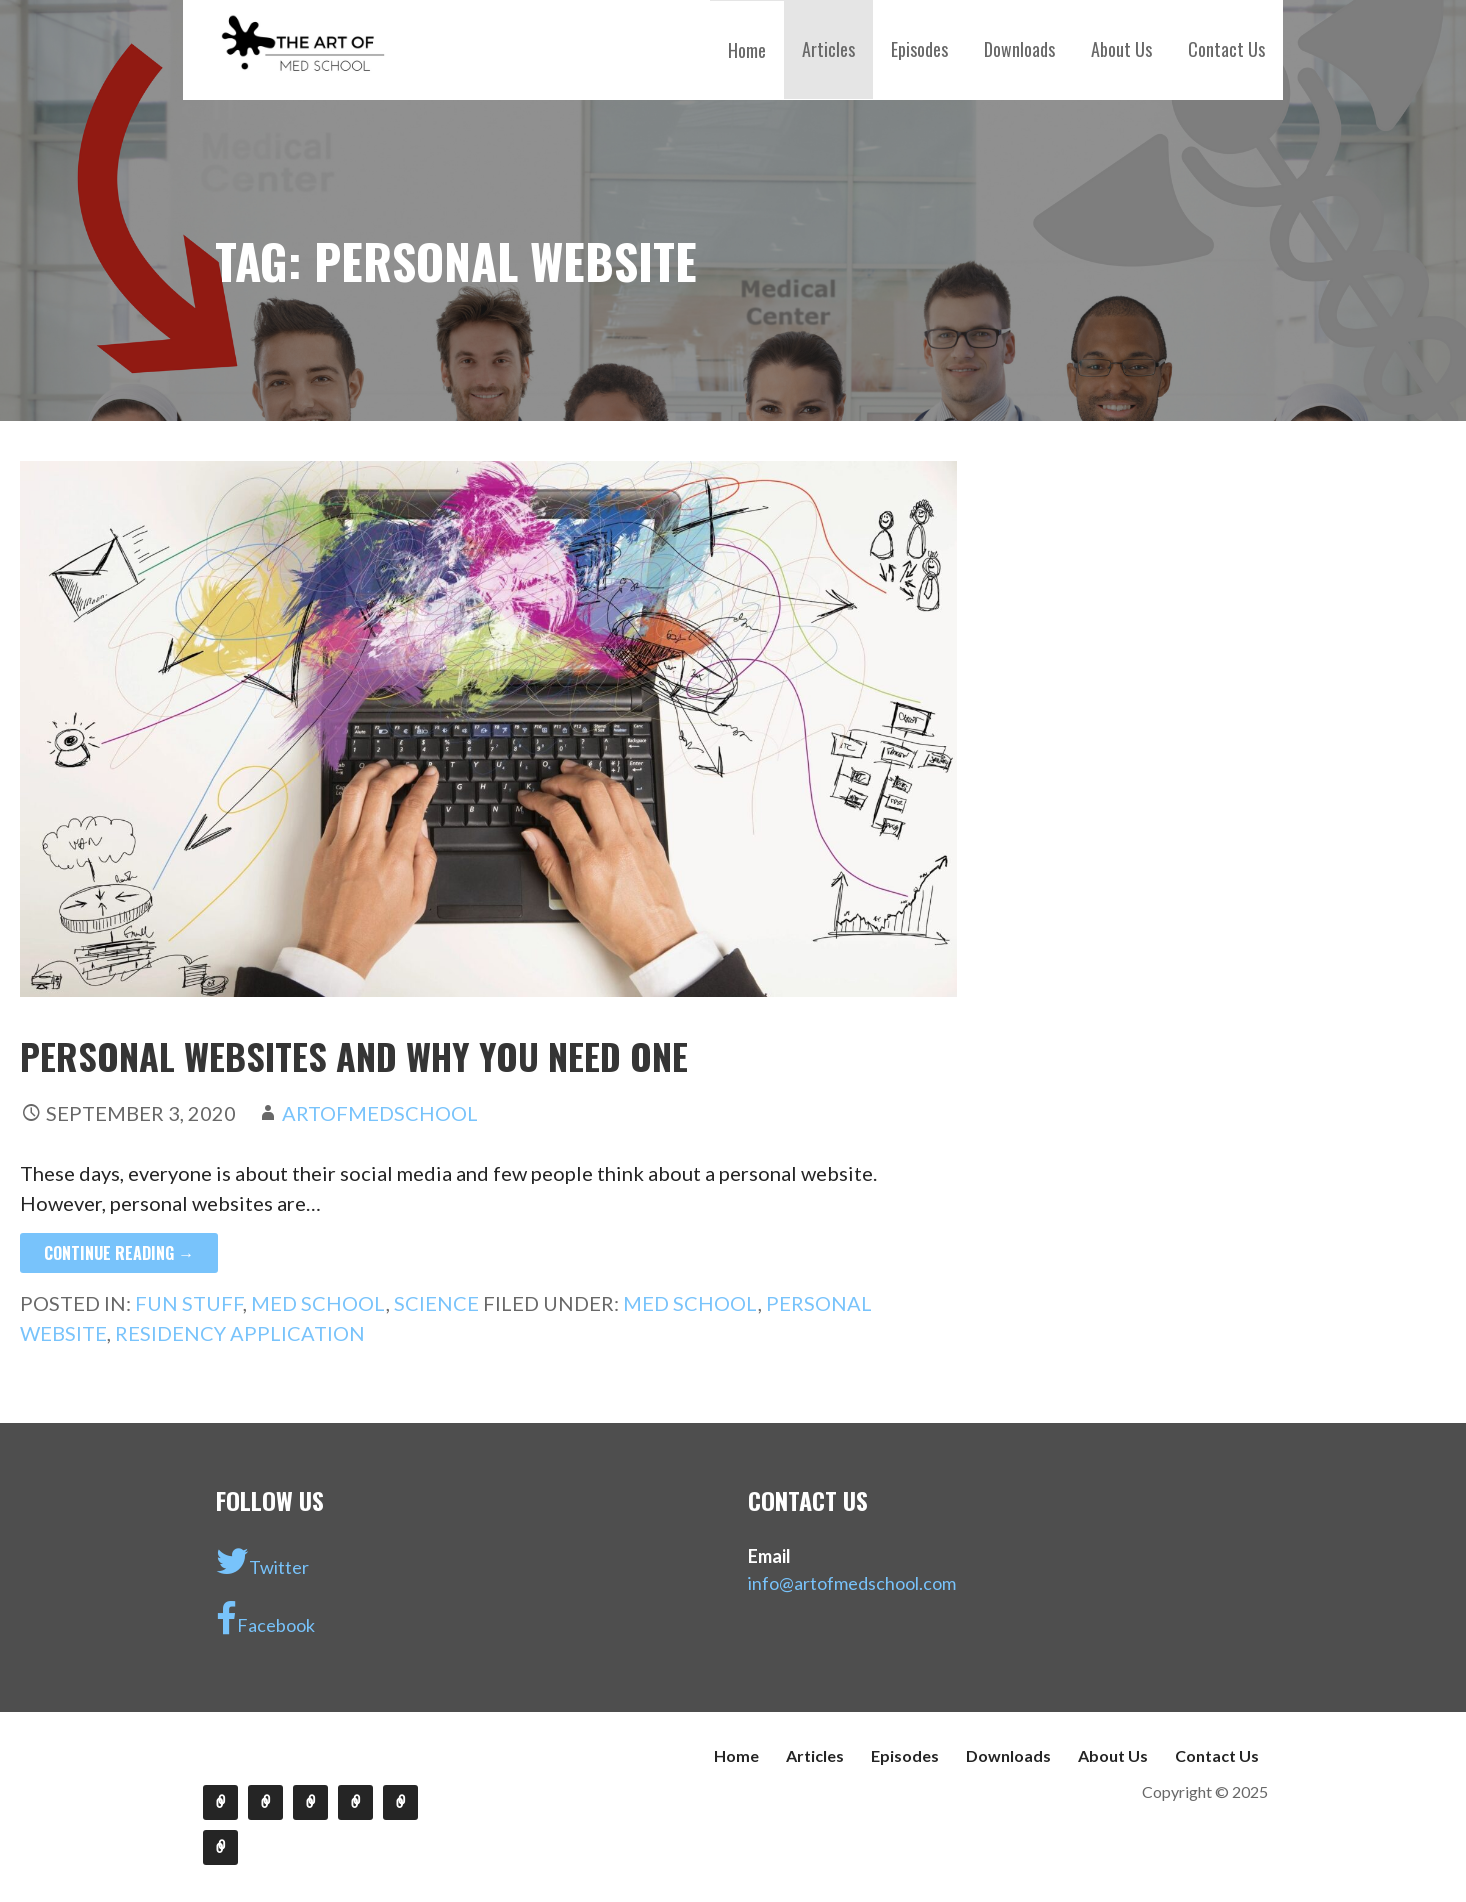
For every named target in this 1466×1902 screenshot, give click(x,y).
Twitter (262, 1561)
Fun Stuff (189, 1303)
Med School (318, 1303)
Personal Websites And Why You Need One (354, 1055)
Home (747, 50)
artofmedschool (380, 1113)
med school (690, 1303)
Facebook (265, 1619)
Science (436, 1303)
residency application (240, 1333)
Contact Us (1226, 49)
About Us (1121, 49)
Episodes (919, 49)
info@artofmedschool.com (852, 1583)
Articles (828, 49)
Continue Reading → (119, 1253)
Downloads (1019, 49)
